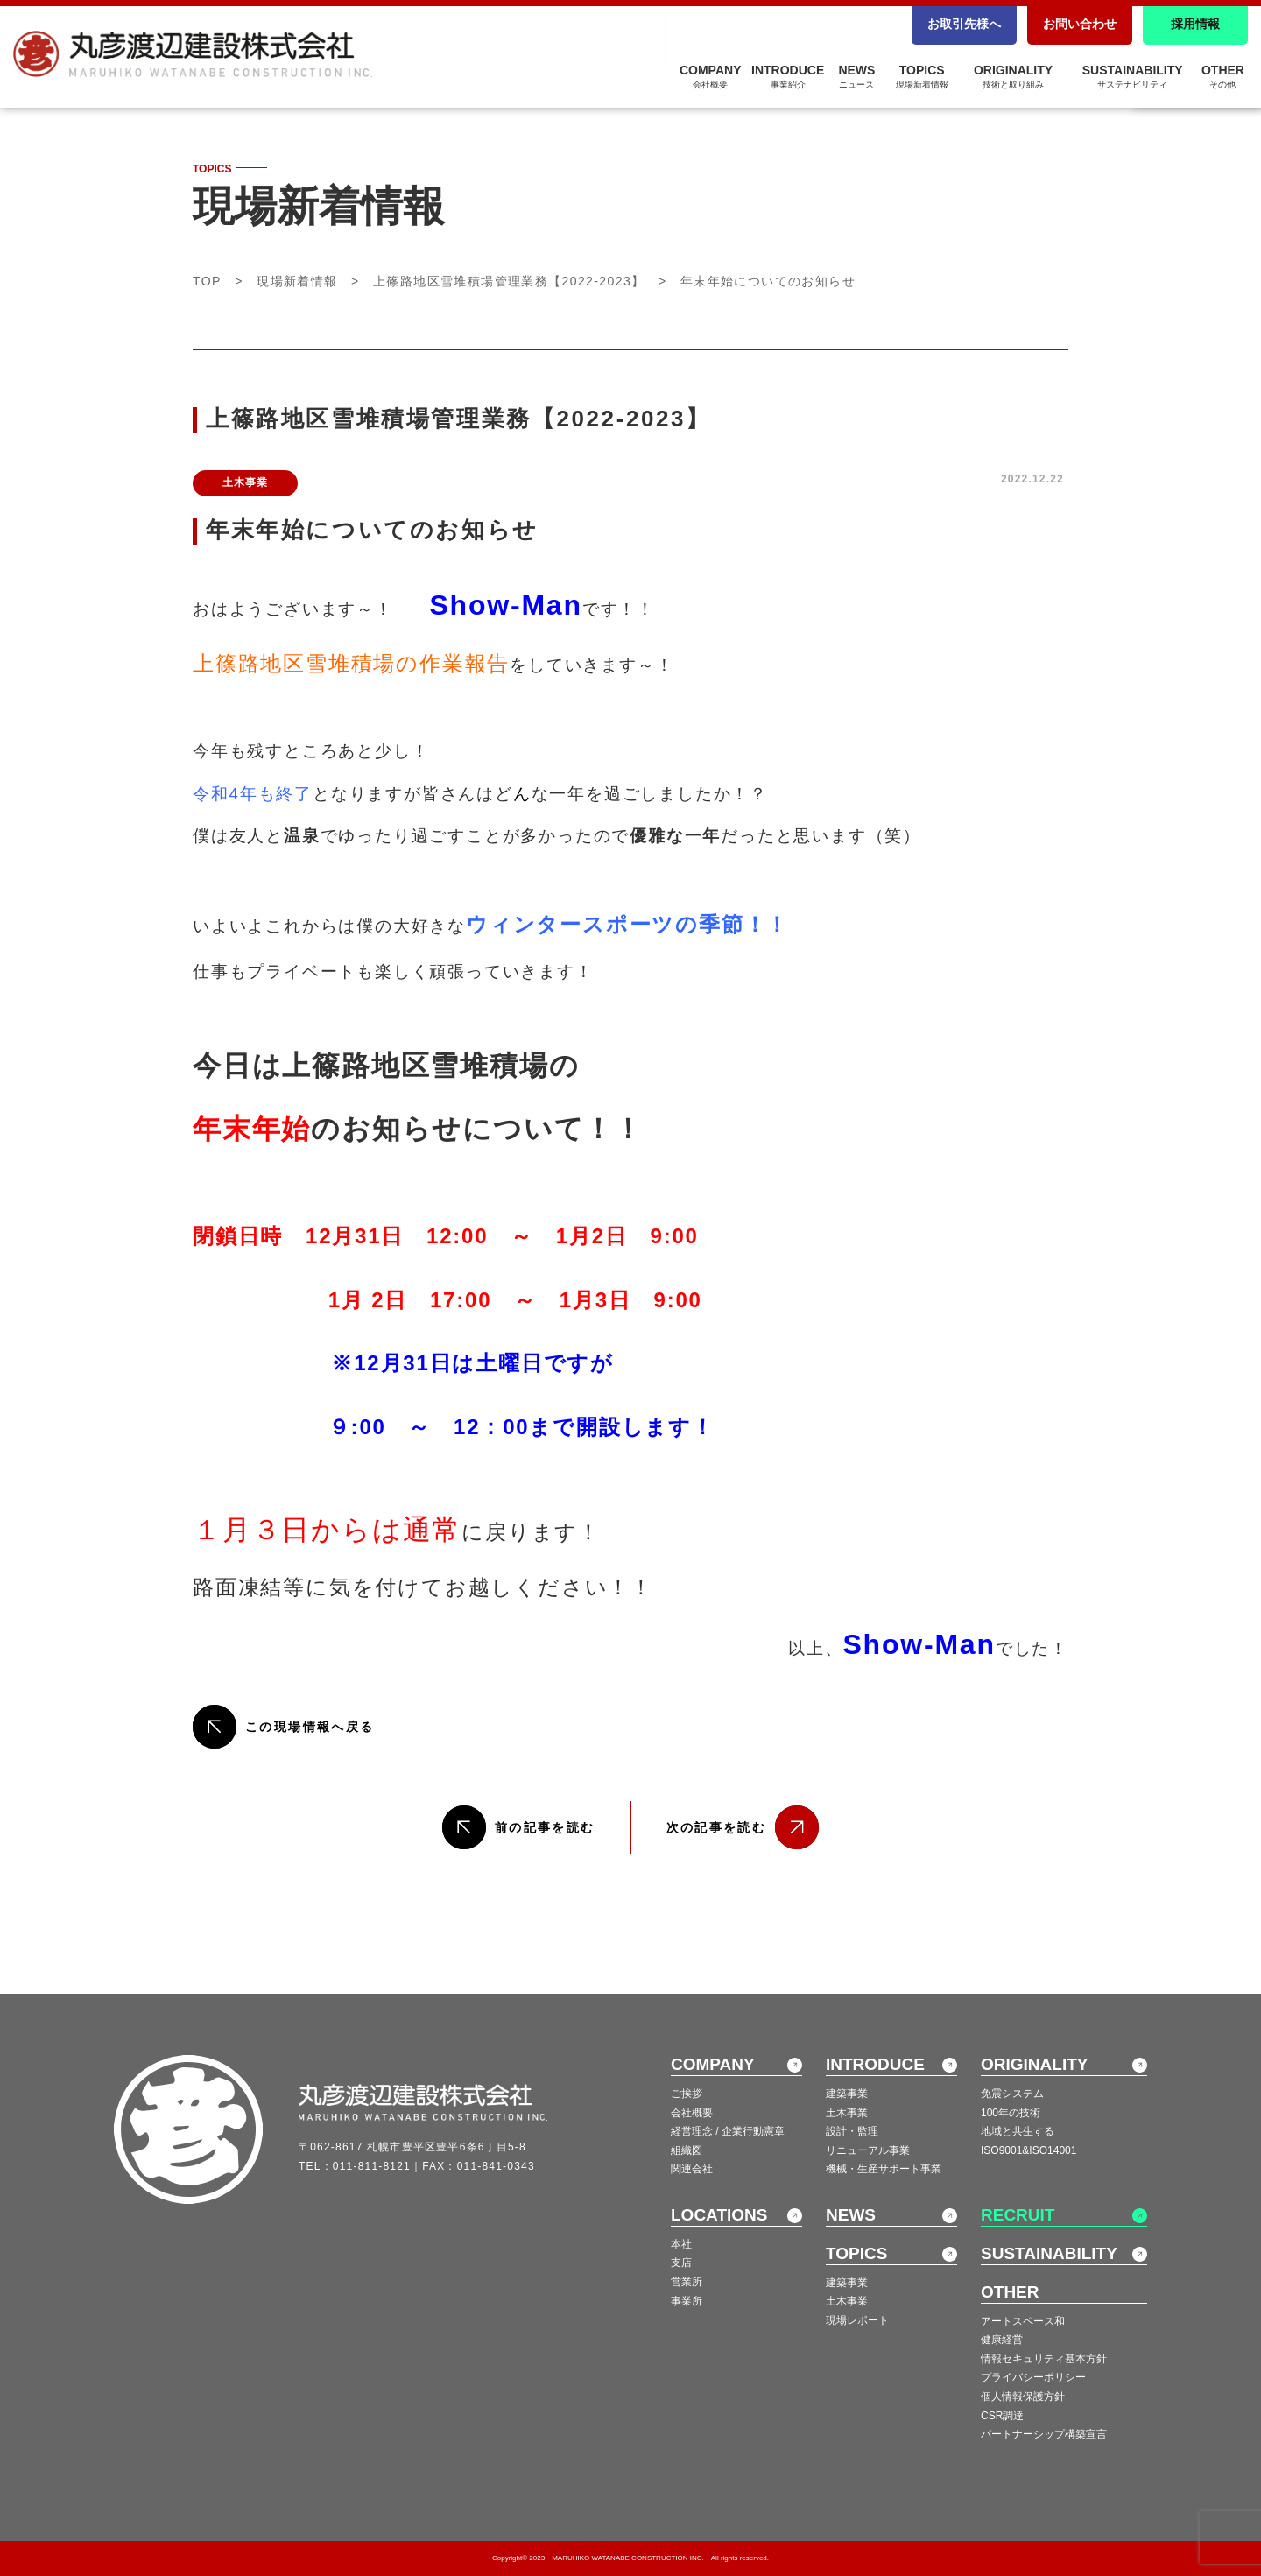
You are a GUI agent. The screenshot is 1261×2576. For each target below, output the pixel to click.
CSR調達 (1002, 2416)
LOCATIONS (719, 2215)
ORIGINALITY (1013, 76)
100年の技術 (1010, 2113)
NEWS (856, 76)
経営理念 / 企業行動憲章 (728, 2131)
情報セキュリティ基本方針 (1044, 2359)
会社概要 (692, 2113)
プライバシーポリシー (1033, 2377)
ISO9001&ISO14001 (1028, 2150)
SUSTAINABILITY (1132, 76)
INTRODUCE (787, 76)
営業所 (686, 2282)
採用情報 (1195, 24)
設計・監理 (852, 2131)
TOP (207, 281)
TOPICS (922, 76)
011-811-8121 (372, 2166)
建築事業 (847, 2093)
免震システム (1012, 2093)
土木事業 (847, 2113)
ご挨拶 (686, 2093)
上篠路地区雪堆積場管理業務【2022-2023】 (509, 281)
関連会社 (692, 2169)
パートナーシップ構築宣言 (1044, 2434)
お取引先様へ (964, 24)
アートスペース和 (1023, 2321)
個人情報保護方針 (1023, 2396)
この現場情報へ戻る (309, 1727)
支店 (681, 2262)
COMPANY (711, 76)
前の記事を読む (545, 1827)
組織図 (686, 2150)
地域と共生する (1017, 2131)
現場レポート (857, 2320)
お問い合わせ (1080, 24)
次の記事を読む (716, 1827)
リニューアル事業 (868, 2150)
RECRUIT (1017, 2215)
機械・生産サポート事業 (883, 2169)
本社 (681, 2244)
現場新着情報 (297, 281)
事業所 (686, 2301)
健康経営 (1002, 2339)
